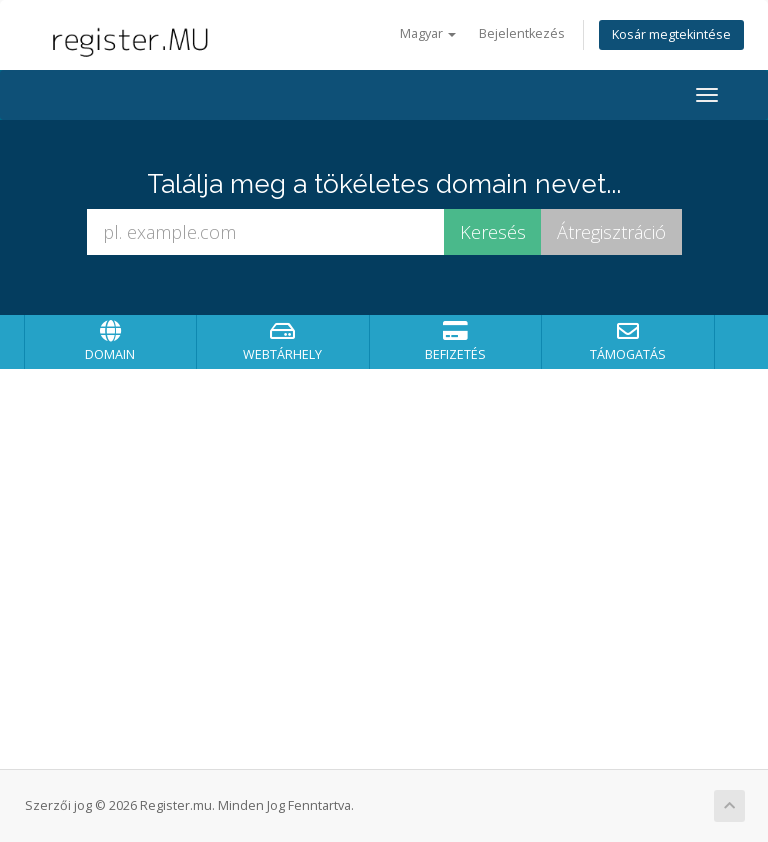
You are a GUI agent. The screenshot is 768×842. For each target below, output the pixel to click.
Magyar (428, 33)
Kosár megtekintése (671, 34)
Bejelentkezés (522, 33)
